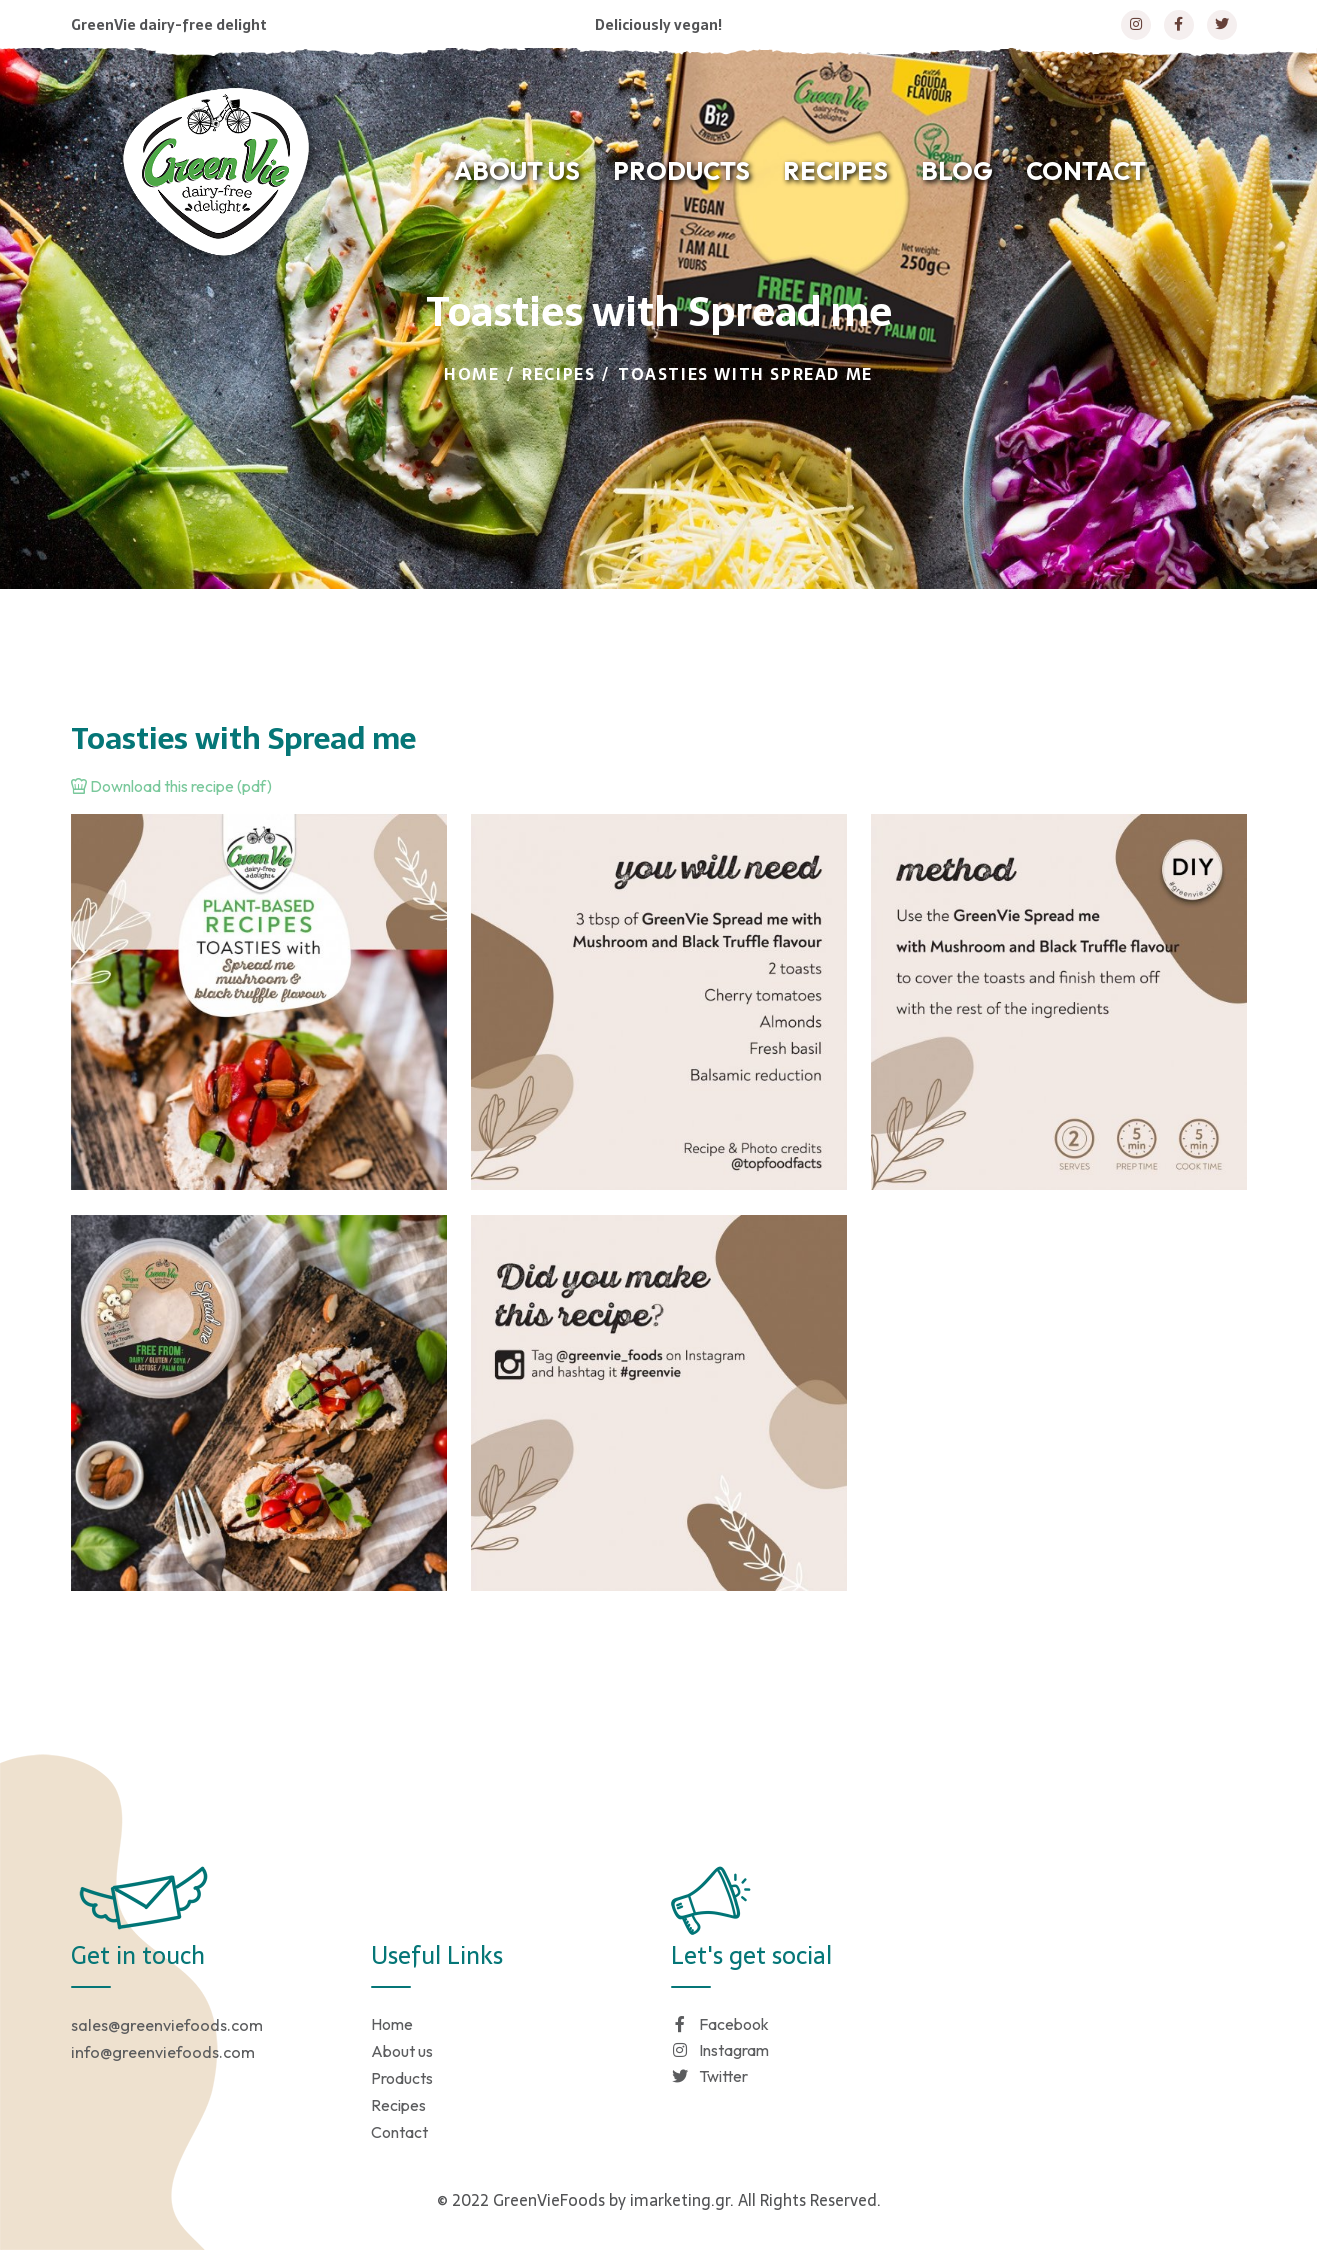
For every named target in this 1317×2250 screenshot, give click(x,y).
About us (402, 2051)
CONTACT (1086, 171)
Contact (399, 2132)
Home (471, 374)
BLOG (957, 171)
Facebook (720, 2024)
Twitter (709, 2076)
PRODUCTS (681, 171)
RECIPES (835, 171)
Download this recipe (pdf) (171, 786)
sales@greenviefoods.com (167, 2025)
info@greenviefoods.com (163, 2052)
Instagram (720, 2050)
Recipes (558, 374)
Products (402, 2078)
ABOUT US (517, 171)
